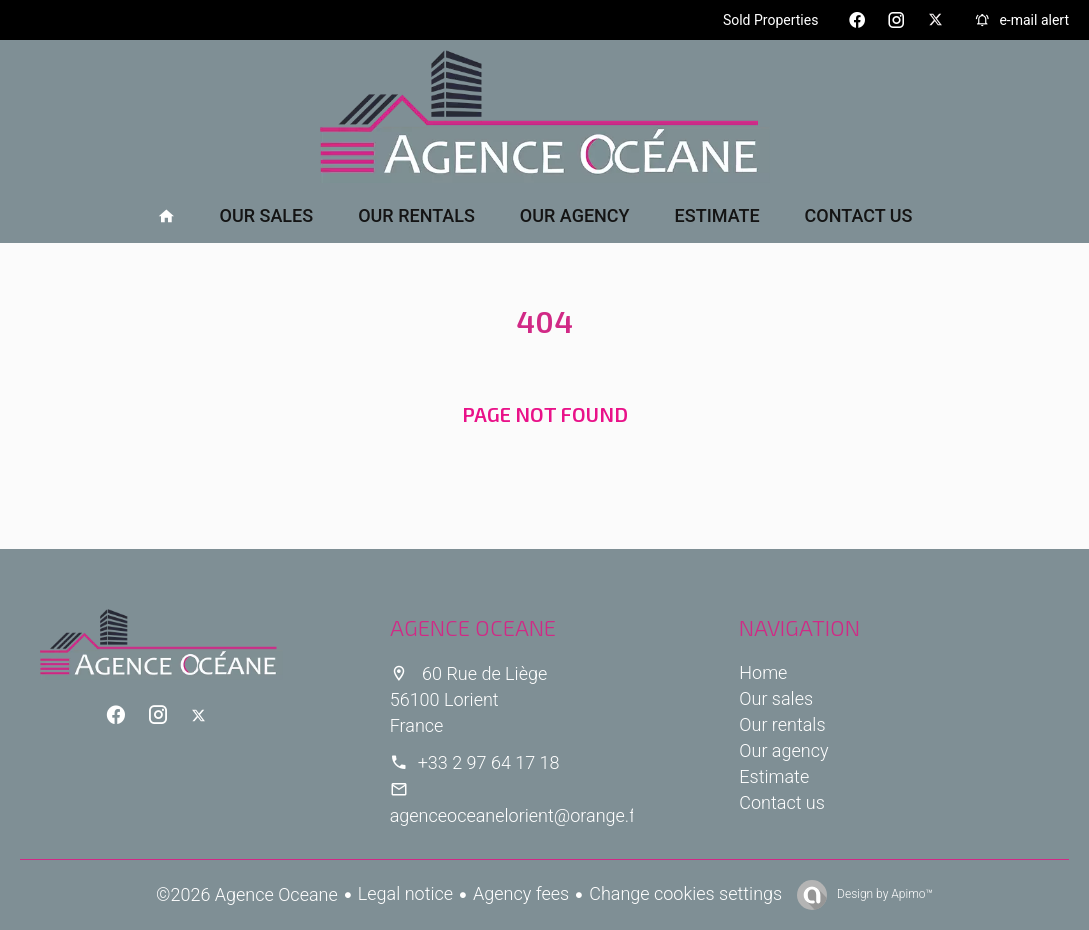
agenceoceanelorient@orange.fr (516, 815)
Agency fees (521, 893)
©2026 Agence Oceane (247, 894)
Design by (883, 894)
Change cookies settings (685, 893)
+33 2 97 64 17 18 (489, 762)
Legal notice (405, 893)
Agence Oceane (473, 627)
